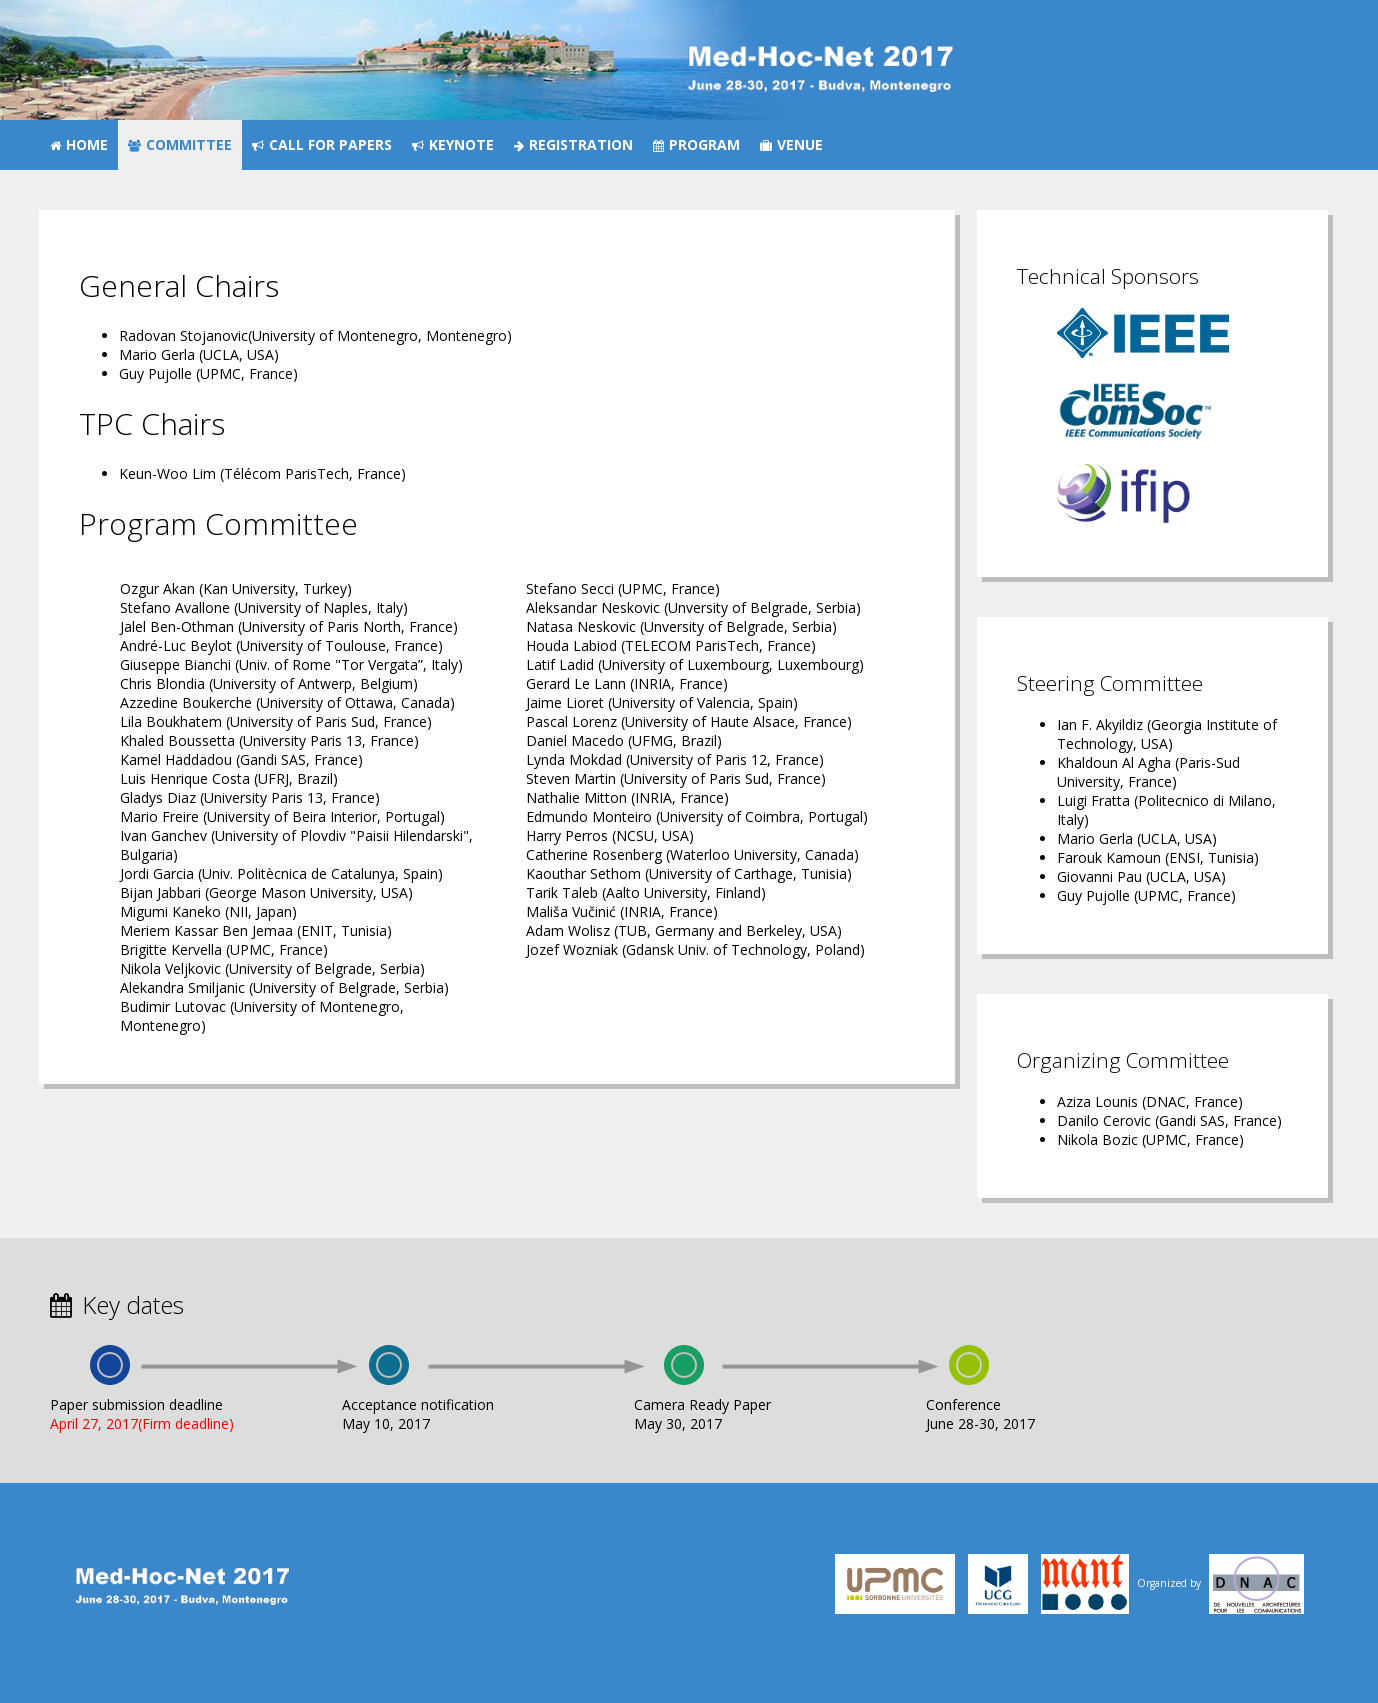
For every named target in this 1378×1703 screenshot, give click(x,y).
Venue (791, 144)
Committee (180, 144)
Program (696, 144)
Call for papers (322, 144)
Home (79, 144)
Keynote (453, 144)
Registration (573, 144)
